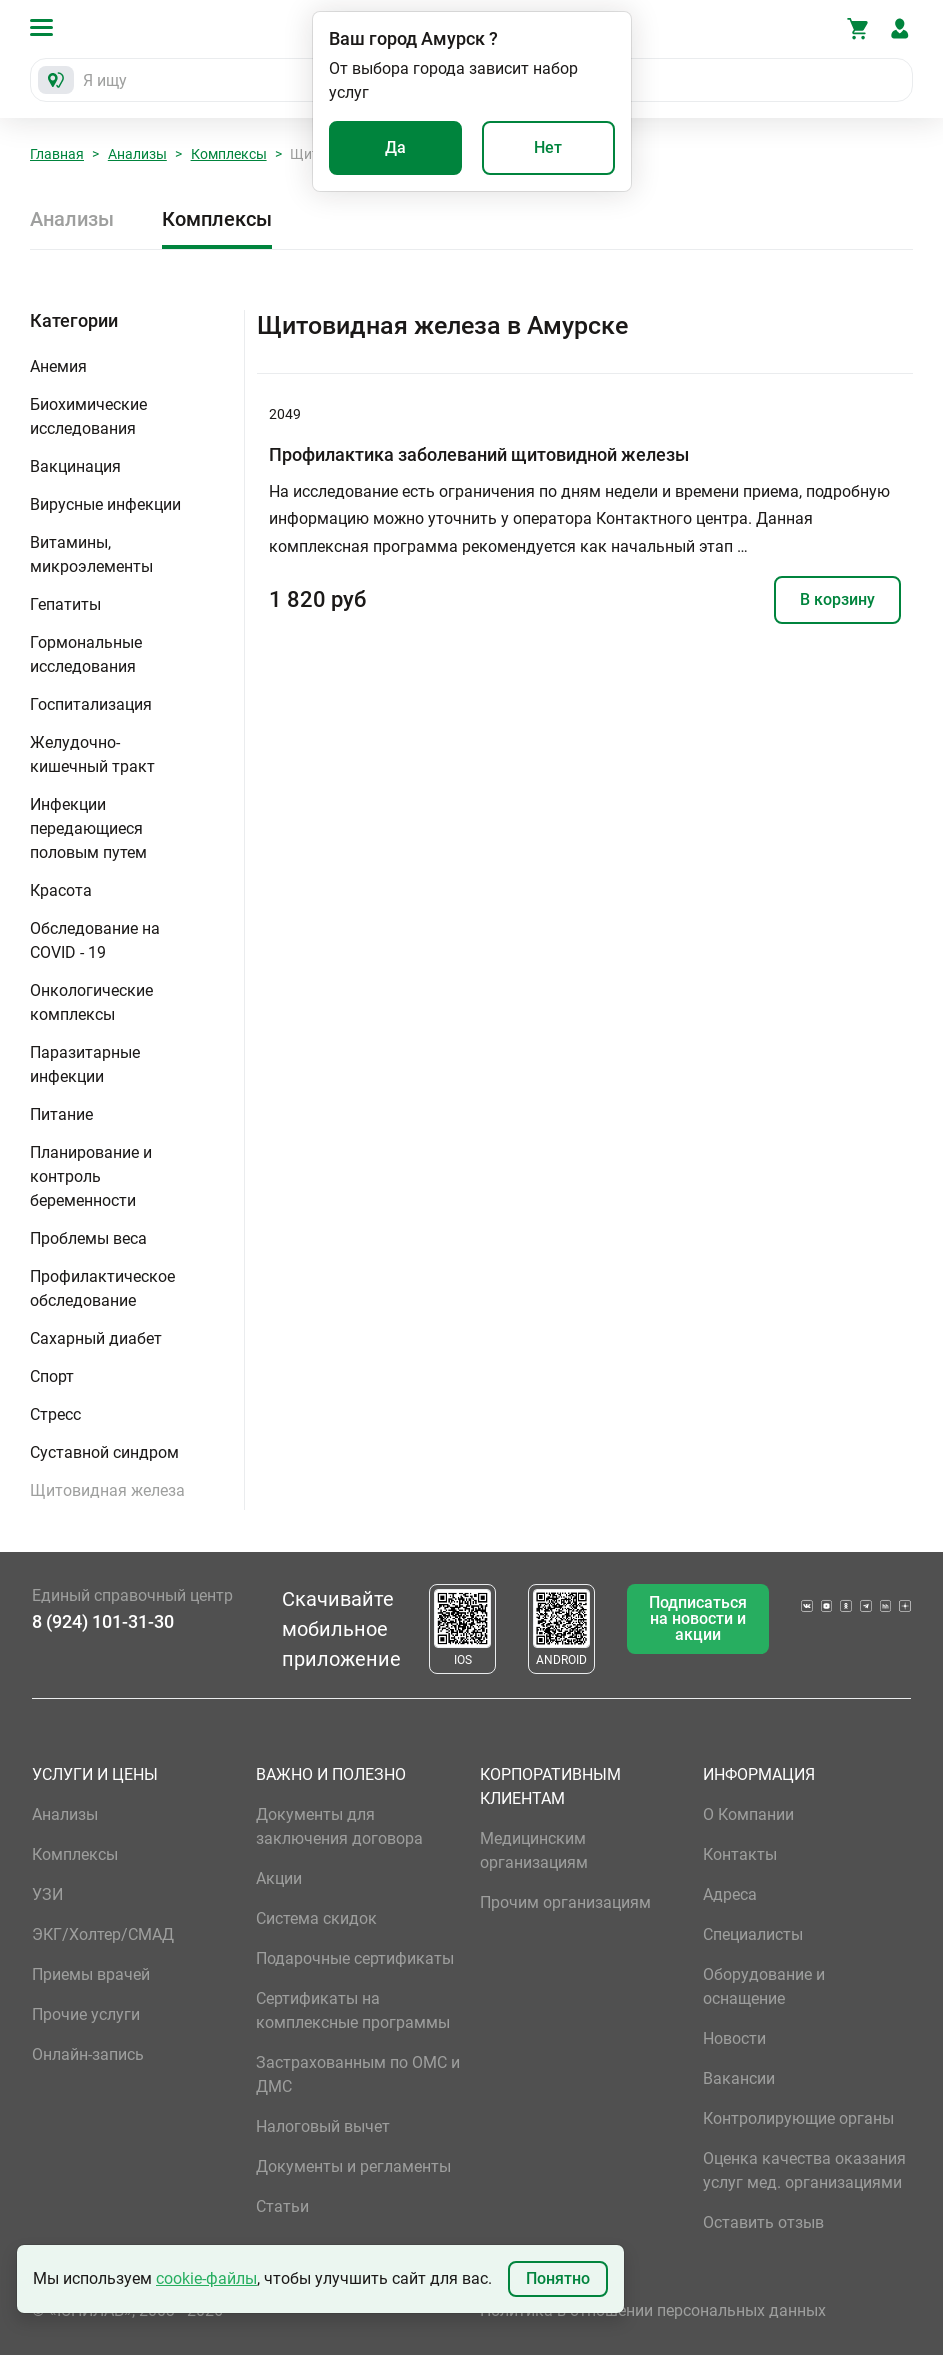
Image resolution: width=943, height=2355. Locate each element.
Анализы (137, 154)
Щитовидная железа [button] (107, 1490)
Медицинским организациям (534, 1850)
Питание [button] (61, 1114)
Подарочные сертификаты (355, 1958)
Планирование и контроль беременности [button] (91, 1176)
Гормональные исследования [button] (86, 654)
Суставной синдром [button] (104, 1452)
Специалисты (753, 1934)
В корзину (837, 599)
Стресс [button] (55, 1414)
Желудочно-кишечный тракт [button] (92, 754)
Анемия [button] (58, 366)
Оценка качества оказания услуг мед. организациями (804, 2170)
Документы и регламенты (353, 2166)
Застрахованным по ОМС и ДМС (358, 2074)
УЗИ (47, 1894)
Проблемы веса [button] (88, 1238)
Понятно (558, 2278)
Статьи (282, 2206)
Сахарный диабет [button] (96, 1338)
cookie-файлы (206, 2278)
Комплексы (229, 154)
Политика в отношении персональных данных (653, 2310)
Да (395, 147)
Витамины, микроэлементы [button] (91, 554)
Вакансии (739, 2078)
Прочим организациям (565, 1902)
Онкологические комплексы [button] (91, 1002)
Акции (279, 1878)
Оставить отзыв (763, 2222)
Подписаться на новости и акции (698, 1618)
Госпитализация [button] (91, 704)
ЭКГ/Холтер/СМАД (103, 1934)
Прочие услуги (86, 2014)
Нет (548, 147)
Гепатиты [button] (65, 604)
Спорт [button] (52, 1376)
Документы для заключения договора (339, 1826)
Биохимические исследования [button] (88, 416)
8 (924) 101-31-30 (103, 1621)
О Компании (748, 1814)
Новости (734, 2038)
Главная (57, 154)
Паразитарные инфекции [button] (85, 1064)
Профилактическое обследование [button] (102, 1288)
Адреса (730, 1894)
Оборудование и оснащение (764, 1986)
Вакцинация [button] (75, 466)
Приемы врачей (91, 1974)
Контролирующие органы (798, 2118)
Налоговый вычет (323, 2126)
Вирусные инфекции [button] (105, 504)
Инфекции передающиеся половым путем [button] (88, 828)
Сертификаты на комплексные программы (353, 2010)
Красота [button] (61, 890)
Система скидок (316, 1918)
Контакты (740, 1854)
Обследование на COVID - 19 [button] (95, 940)
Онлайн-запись (88, 2054)
